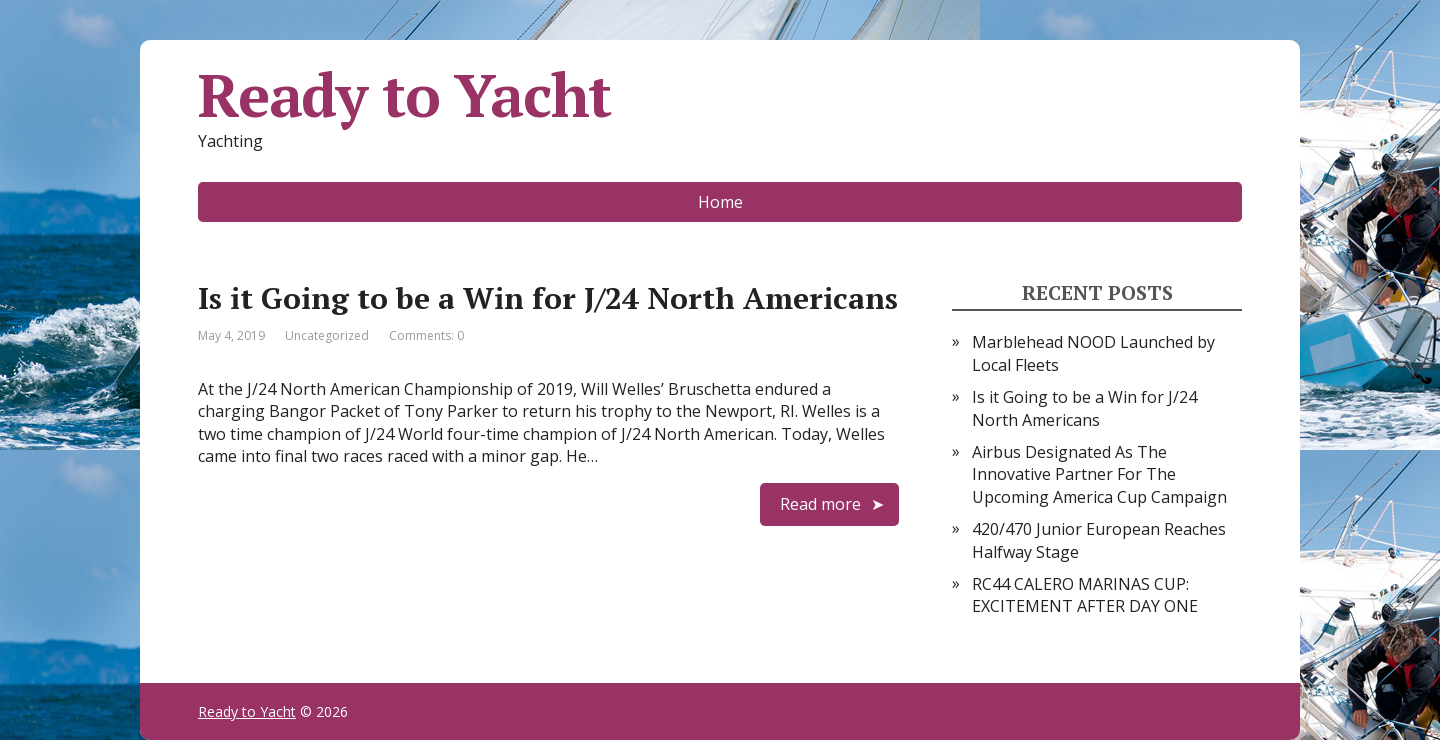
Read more (820, 504)
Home (720, 202)
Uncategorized (327, 335)
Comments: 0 (426, 335)
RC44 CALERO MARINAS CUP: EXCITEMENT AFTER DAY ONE (1085, 595)
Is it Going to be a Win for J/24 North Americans (548, 298)
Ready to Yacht (404, 95)
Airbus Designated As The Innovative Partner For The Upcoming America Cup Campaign (1099, 474)
